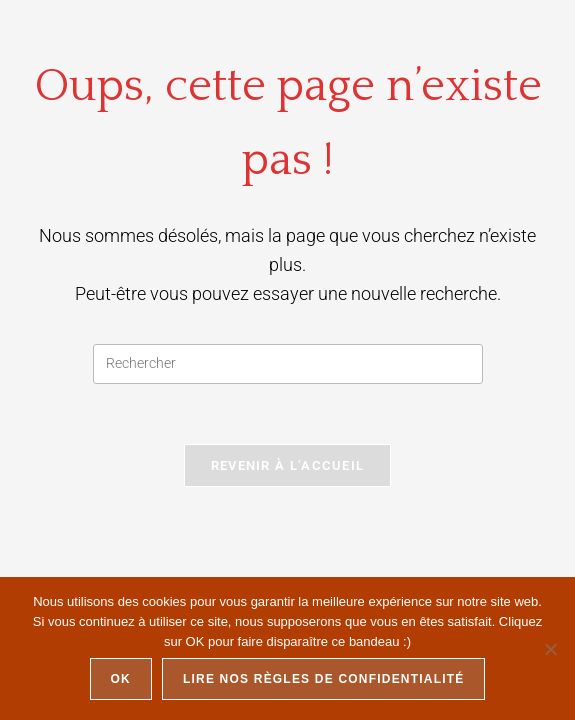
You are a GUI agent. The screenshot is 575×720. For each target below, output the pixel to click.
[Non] (550, 649)
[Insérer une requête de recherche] (288, 364)
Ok (121, 679)
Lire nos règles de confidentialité (323, 679)
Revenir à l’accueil (288, 465)
